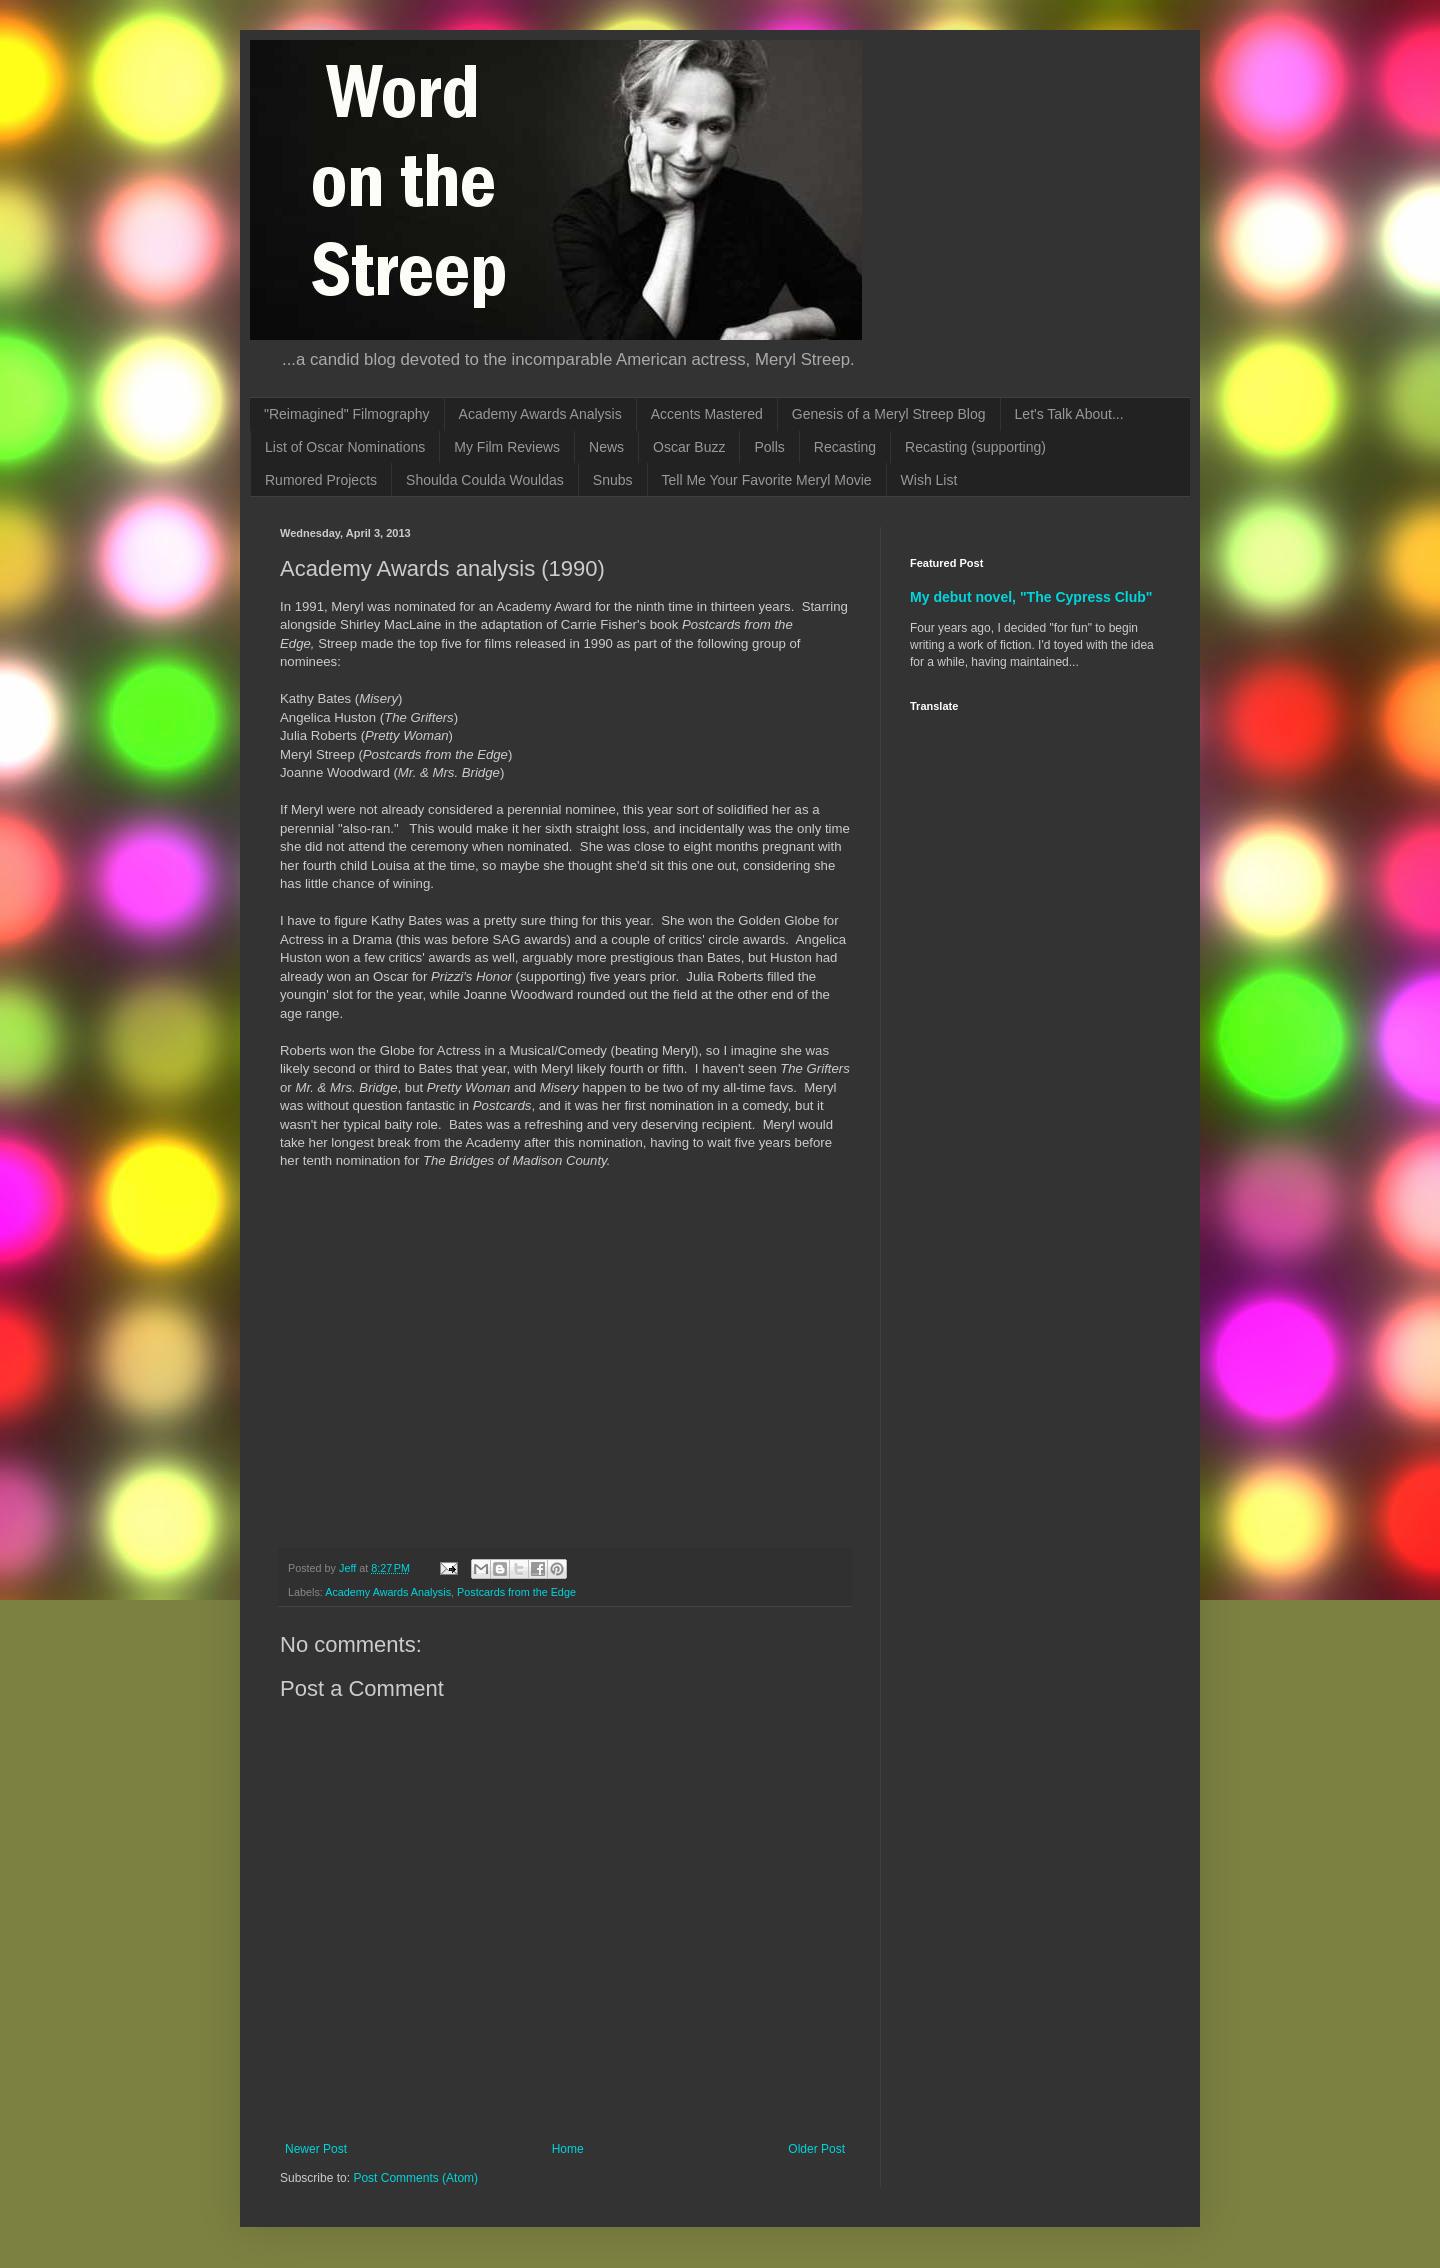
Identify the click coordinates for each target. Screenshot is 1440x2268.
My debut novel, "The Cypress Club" (1031, 597)
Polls (769, 447)
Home (568, 2149)
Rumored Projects (321, 480)
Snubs (613, 480)
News (606, 447)
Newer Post (316, 2149)
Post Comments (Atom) (415, 2178)
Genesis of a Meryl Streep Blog (889, 414)
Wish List (929, 480)
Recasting (845, 447)
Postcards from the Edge (516, 1592)
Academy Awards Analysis (540, 414)
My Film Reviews (507, 447)
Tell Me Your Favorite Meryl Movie (767, 480)
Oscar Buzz (689, 447)
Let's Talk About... (1069, 414)
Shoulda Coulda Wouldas (485, 480)
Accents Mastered (707, 414)
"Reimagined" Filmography (347, 414)
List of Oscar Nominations (345, 447)
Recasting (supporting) (975, 447)
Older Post (816, 2149)
